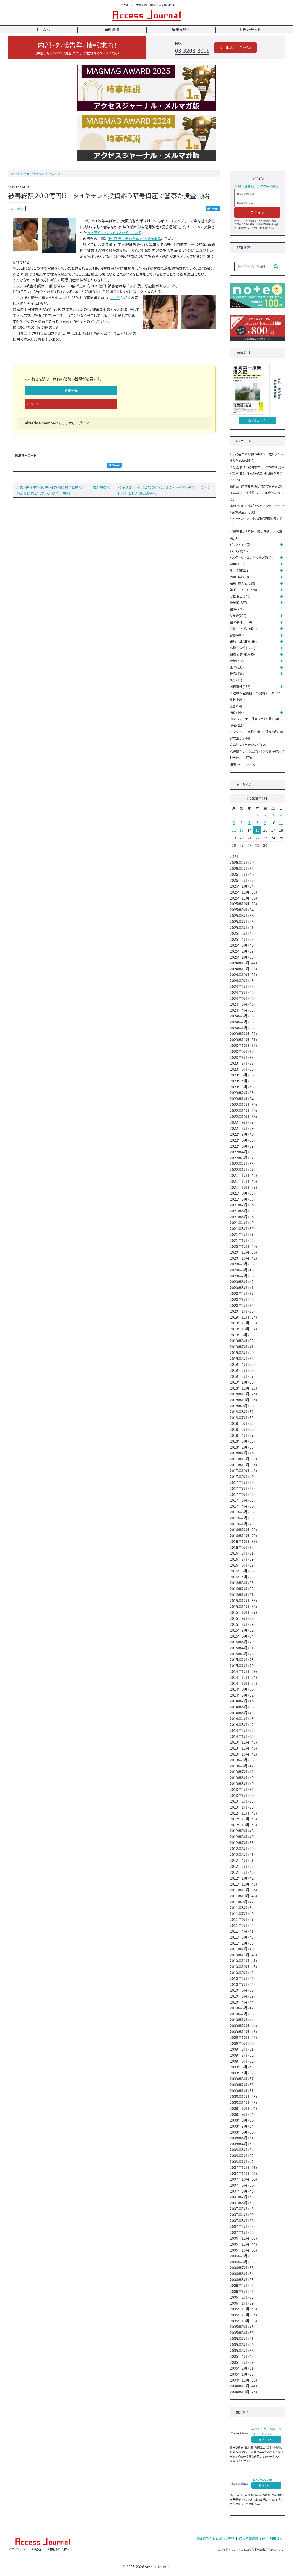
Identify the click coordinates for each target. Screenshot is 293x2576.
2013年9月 (238, 1763)
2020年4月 (238, 1297)
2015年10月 (239, 1616)
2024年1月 (238, 1031)
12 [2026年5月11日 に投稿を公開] (234, 834)
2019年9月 (238, 1338)
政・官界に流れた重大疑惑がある (134, 242)
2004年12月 (239, 2383)
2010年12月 (239, 1958)
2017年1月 (238, 1527)
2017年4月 (238, 1509)
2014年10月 (239, 1687)
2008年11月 (239, 2106)
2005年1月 (238, 2378)
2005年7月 (238, 2342)
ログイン (33, 407)
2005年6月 (238, 2348)
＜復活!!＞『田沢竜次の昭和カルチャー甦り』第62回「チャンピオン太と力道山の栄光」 (164, 494)
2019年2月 (238, 1380)
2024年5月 (238, 1008)
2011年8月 (238, 1911)
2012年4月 (238, 1864)
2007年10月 (239, 2183)
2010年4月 (238, 2005)
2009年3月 (238, 2082)
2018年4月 (238, 1439)
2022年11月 (239, 1114)
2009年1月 (238, 2094)
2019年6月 (238, 1356)
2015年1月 (238, 1669)
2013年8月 (238, 1769)
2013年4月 (238, 1793)
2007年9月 (238, 2189)
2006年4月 (238, 2289)
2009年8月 (238, 2053)
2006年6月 (238, 2277)
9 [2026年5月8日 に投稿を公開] (265, 826)
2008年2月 (238, 2159)
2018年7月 (238, 1421)
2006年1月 (238, 2307)
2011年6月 (238, 1923)
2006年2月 (238, 2301)
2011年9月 (238, 1905)
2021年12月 (239, 1179)
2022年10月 (239, 1120)
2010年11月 (239, 1964)
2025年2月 (238, 955)
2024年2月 (238, 1025)
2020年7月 (238, 1279)
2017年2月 (238, 1521)
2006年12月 (239, 2242)
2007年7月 (238, 2200)
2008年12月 (239, 2100)
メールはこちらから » (235, 51)
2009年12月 (239, 2029)
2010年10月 (239, 1970)
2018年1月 (238, 1456)
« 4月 (234, 860)
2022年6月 (238, 1144)
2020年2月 (238, 1309)
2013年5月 (238, 1787)
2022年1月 (238, 1173)
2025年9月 (238, 913)
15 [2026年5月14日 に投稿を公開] (257, 834)
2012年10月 (239, 1828)
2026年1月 (238, 890)
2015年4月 (238, 1651)
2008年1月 (238, 2165)
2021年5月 (238, 1220)
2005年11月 (239, 2319)
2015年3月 (238, 1657)
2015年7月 (238, 1634)
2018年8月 (238, 1415)
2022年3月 (238, 1161)
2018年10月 (239, 1403)
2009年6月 (238, 2065)
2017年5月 (238, 1504)
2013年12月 (239, 1746)
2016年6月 (238, 1569)
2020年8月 (238, 1273)
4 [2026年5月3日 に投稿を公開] (281, 819)
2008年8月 (238, 2124)
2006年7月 (238, 2271)
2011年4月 (238, 1935)
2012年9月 (238, 1834)
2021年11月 (239, 1185)
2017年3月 (238, 1515)
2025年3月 (238, 949)
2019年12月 (239, 1321)
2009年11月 (239, 2035)
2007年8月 (238, 2194)
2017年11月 (239, 1468)
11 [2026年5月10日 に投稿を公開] (281, 826)
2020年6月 (238, 1285)
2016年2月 (238, 1592)
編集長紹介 (181, 30)
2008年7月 (238, 2130)
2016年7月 (238, 1563)
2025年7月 (238, 925)
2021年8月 (238, 1203)
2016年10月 (239, 1545)
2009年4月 (238, 2076)
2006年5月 (238, 2283)
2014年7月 (238, 1704)
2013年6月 (238, 1781)
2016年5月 (238, 1575)
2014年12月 (239, 1675)
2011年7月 (238, 1917)
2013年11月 (239, 1752)
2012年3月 (238, 1870)
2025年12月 (239, 896)
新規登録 (71, 394)
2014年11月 (239, 1681)
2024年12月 (239, 966)
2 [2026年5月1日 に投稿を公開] (265, 819)
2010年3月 (238, 2011)
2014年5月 (238, 1716)
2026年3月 (238, 878)
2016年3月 (238, 1586)
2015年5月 (238, 1645)
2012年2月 (238, 1876)
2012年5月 (238, 1858)
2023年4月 (238, 1085)
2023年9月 (238, 1055)
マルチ (115, 301)
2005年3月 (238, 2366)
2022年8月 (238, 1132)
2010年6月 (238, 1994)
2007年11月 (239, 2177)
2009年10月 (239, 2041)
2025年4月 (238, 943)
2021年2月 (238, 1238)
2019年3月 (238, 1374)
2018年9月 (238, 1409)
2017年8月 (238, 1486)
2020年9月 (238, 1267)
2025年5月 (238, 937)
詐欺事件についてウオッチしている (114, 236)
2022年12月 (239, 1108)
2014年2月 (238, 1734)
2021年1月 (238, 1244)
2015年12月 (239, 1604)
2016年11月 (239, 1539)
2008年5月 (238, 2141)
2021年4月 (238, 1226)
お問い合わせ (250, 30)
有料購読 (112, 30)
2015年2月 (238, 1663)
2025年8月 (238, 919)
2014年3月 (238, 1728)
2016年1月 (238, 1598)
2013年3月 (238, 1799)
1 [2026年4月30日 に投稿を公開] (257, 819)
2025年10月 (239, 907)
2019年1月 (238, 1386)
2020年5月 (238, 1291)
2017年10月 (239, 1474)
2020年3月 (238, 1303)
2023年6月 (238, 1073)
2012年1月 (238, 1882)
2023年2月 (238, 1096)
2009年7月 (238, 2059)
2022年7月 (238, 1138)
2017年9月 (238, 1480)
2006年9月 (238, 2259)
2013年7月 (238, 1775)
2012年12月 (239, 1817)
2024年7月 (238, 996)
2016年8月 (238, 1557)
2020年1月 (238, 1315)
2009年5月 (238, 2071)
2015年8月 (238, 1628)
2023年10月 (239, 1049)
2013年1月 (238, 1811)
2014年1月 (238, 1740)
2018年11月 (239, 1397)
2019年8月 (238, 1344)
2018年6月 (238, 1427)
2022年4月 (238, 1155)
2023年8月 (238, 1061)
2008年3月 (238, 2153)
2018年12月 (239, 1392)
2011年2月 (238, 1946)
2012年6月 (238, 1852)
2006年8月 (238, 2265)
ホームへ (43, 30)
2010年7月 (238, 1988)
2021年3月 (238, 1232)
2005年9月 (238, 2330)
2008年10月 (239, 2112)
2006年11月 (239, 2248)
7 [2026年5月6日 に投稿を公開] (249, 826)
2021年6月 (238, 1214)
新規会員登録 (244, 190)
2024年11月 (239, 972)
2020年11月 (239, 1256)
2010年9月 (238, 1976)
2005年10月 (239, 2324)
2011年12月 (239, 1887)
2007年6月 (238, 2206)
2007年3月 (238, 2224)
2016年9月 (238, 1551)
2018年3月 (238, 1445)
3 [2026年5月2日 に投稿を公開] (273, 819)
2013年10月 (239, 1757)
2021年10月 (239, 1191)
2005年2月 (238, 2372)
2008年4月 (238, 2147)
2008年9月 (238, 2118)
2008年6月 (238, 2135)
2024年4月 (238, 1014)
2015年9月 (238, 1622)
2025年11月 (239, 901)
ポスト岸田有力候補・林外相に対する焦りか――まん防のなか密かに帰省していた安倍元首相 (63, 494)
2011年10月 (239, 1899)
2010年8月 (238, 1982)
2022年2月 (238, 1167)
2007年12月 (239, 2171)
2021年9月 (238, 1197)
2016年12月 (239, 1533)
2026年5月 (238, 866)
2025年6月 (238, 931)
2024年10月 (239, 978)
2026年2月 (238, 884)
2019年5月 (238, 1362)
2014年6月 (238, 1710)
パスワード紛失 (267, 190)
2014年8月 (238, 1698)
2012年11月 (239, 1823)
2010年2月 (238, 2017)
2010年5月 (238, 2000)
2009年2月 (238, 2088)
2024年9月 (238, 984)
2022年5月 (238, 1149)
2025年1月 (238, 960)
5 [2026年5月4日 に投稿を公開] (234, 826)
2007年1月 (238, 2236)
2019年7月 (238, 1350)
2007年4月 (238, 2218)
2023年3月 (238, 1090)
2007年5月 (238, 2212)
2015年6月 (238, 1639)
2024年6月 (238, 1002)
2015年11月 (239, 1610)
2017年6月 (238, 1498)
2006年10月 (239, 2253)
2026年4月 (238, 872)
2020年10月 (239, 1261)
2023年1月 (238, 1102)
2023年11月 (239, 1043)
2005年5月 (238, 2354)
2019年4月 (238, 1368)
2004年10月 (239, 2395)
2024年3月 (238, 1019)
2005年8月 (238, 2336)
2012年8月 (238, 1840)
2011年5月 (238, 1929)
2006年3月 (238, 2295)
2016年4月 (238, 1581)
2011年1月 (238, 1952)
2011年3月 (238, 1941)
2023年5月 (238, 1079)
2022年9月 (238, 1126)
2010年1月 (238, 2023)
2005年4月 (238, 2360)
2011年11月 (239, 1893)
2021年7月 (238, 1208)
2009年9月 (238, 2047)
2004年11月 (239, 2389)
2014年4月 (238, 1722)
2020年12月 (239, 1250)
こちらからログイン (74, 427)
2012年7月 (238, 1846)
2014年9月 (238, 1693)
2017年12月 (239, 1462)
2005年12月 (239, 2313)
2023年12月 (239, 1037)
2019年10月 (239, 1333)
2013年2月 (238, 1805)
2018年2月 (238, 1450)
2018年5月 (238, 1433)
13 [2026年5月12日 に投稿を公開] (241, 834)
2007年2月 (238, 2230)
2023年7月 (238, 1067)
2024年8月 (238, 990)
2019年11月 (239, 1327)
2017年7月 (238, 1492)
